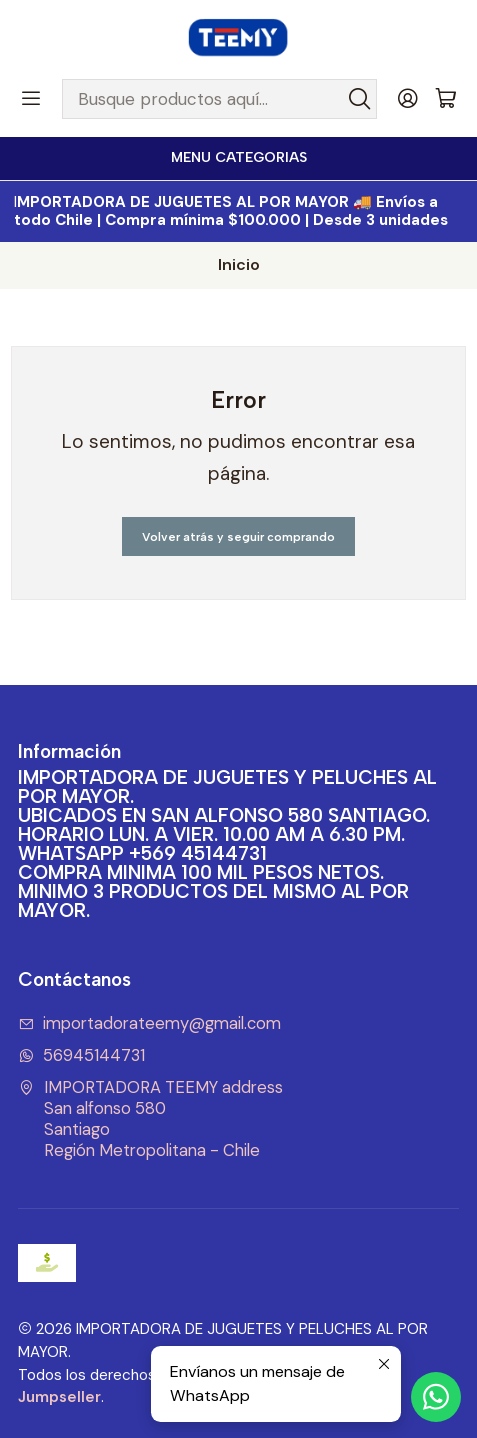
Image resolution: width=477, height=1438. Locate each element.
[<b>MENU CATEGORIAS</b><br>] (238, 158)
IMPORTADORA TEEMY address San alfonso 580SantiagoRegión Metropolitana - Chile (151, 1118)
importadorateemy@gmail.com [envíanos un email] (150, 1023)
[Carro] (446, 99)
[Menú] (31, 99)
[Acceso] (408, 99)
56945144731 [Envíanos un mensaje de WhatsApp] (82, 1055)
